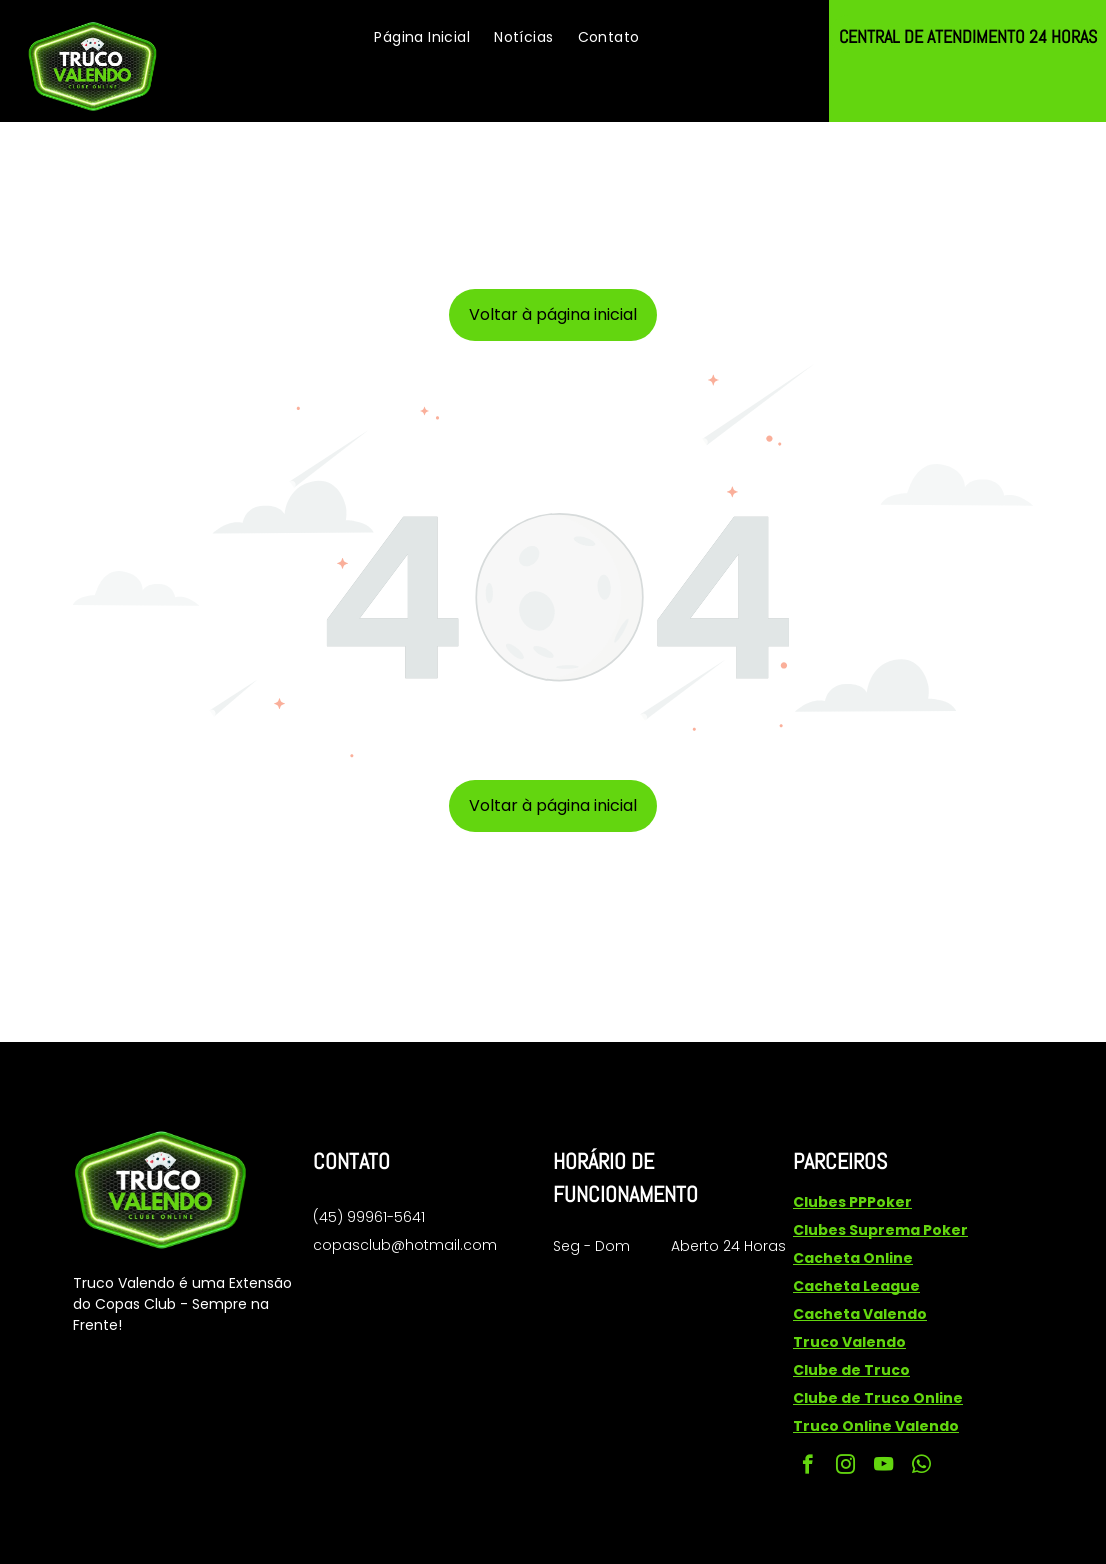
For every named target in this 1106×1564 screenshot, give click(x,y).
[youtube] (883, 1467)
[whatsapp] (921, 1467)
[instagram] (845, 1467)
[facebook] (807, 1467)
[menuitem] (422, 37)
